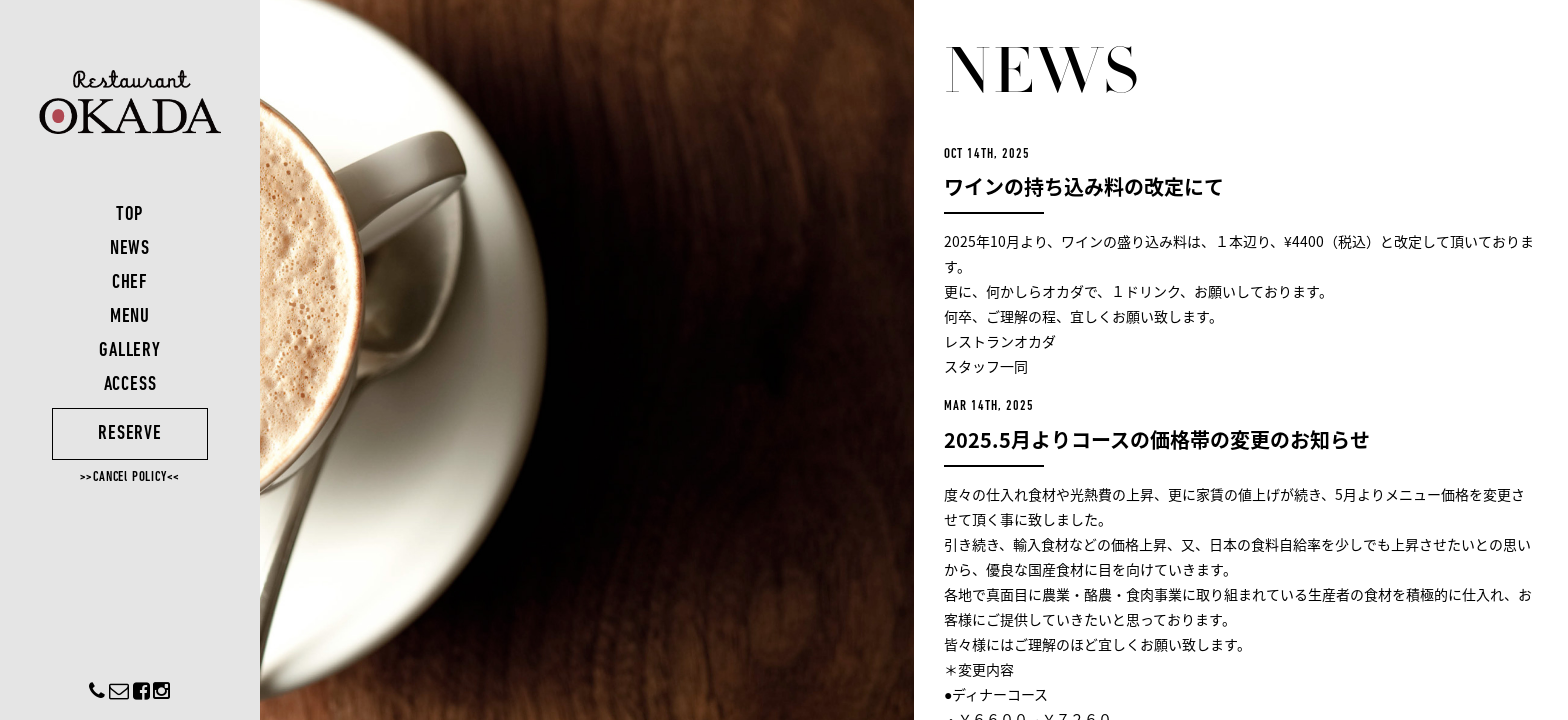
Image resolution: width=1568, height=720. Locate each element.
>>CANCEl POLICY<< (130, 477)
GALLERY (130, 351)
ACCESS (130, 385)
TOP (130, 215)
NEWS (130, 249)
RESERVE (130, 434)
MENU (130, 317)
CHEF (130, 283)
